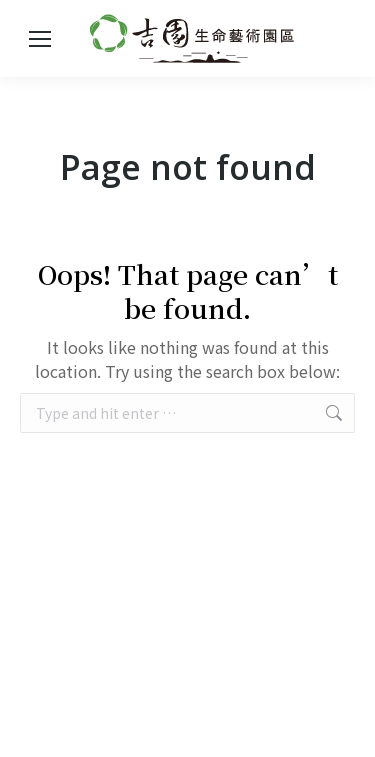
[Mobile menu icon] (40, 39)
